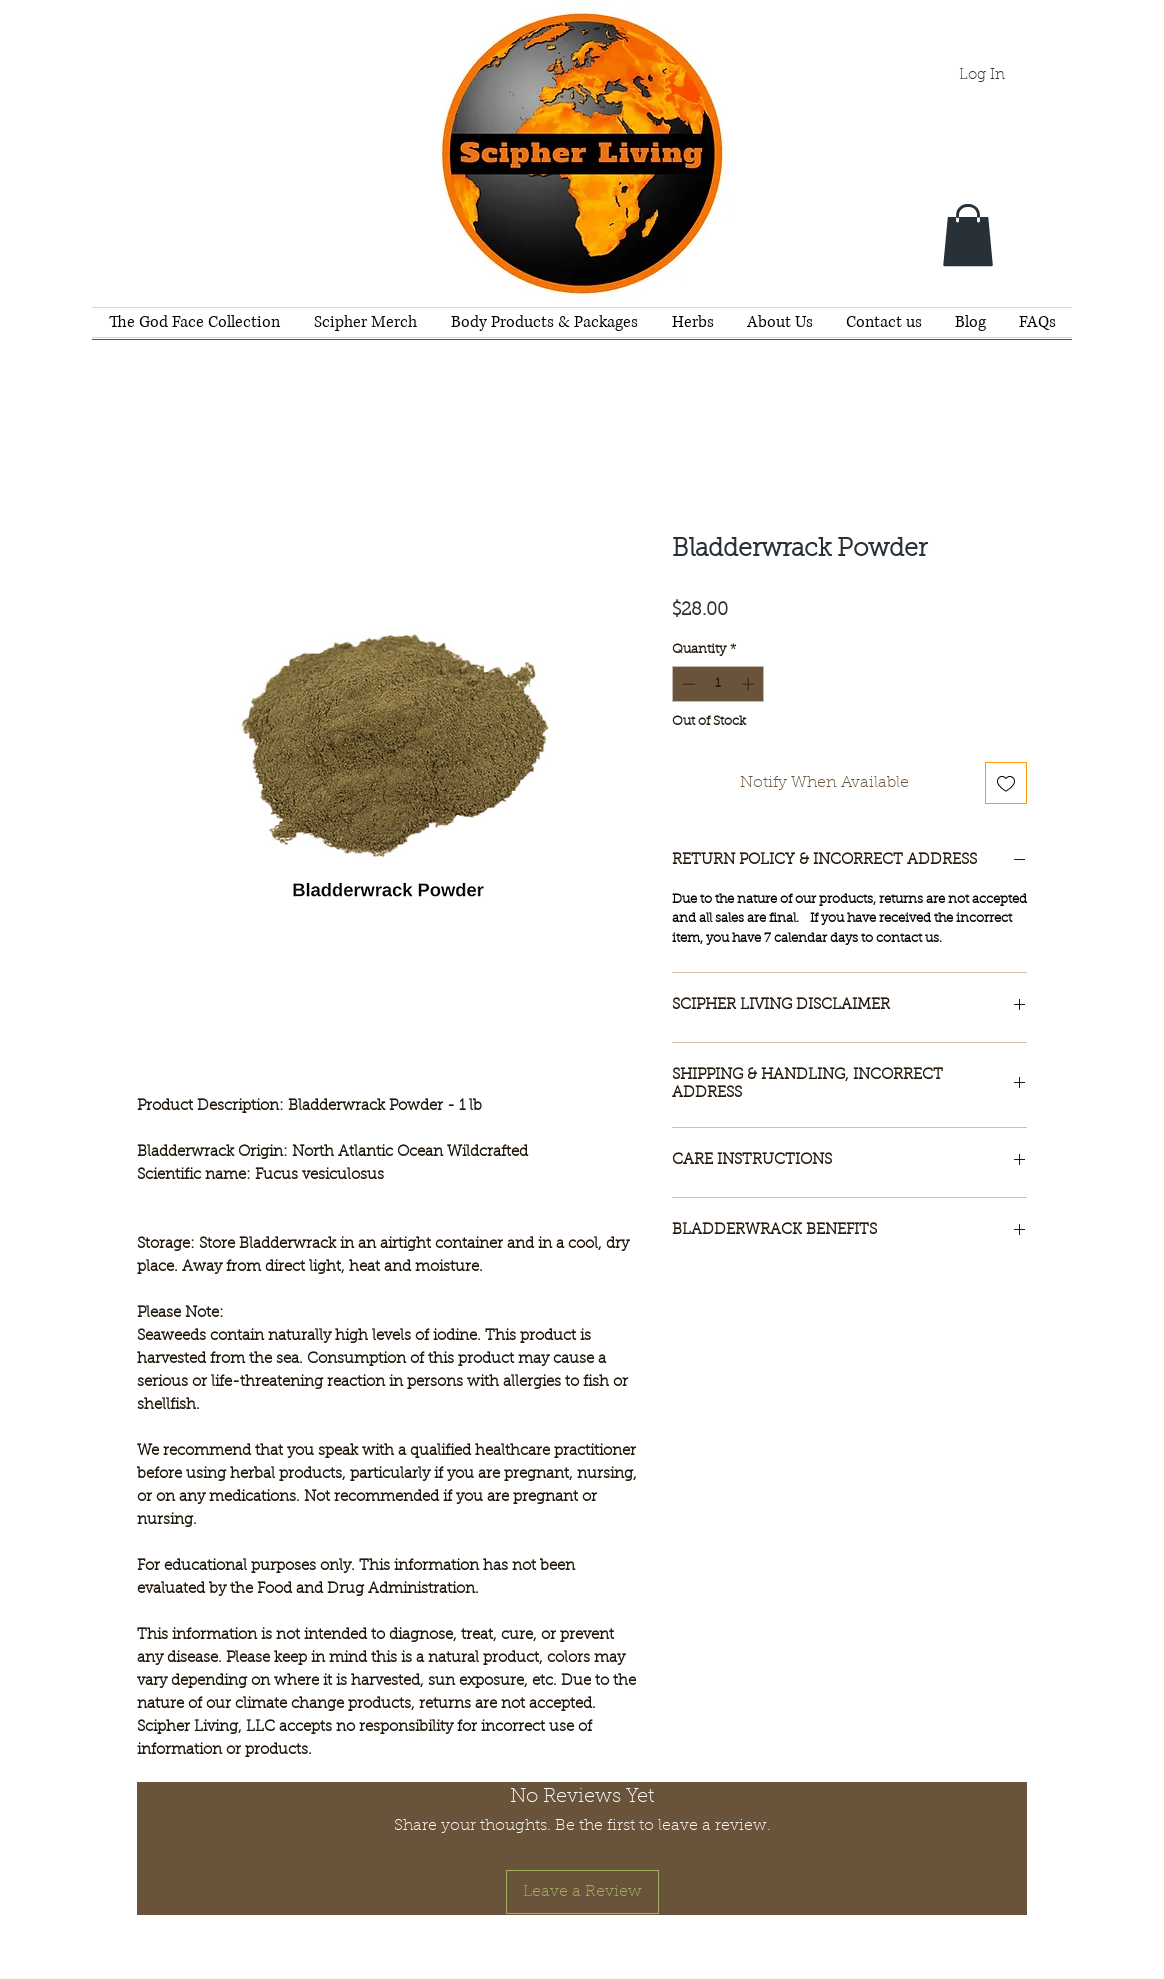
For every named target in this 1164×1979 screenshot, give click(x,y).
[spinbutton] (718, 684)
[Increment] (750, 684)
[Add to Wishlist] (1006, 783)
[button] (968, 235)
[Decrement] (687, 684)
